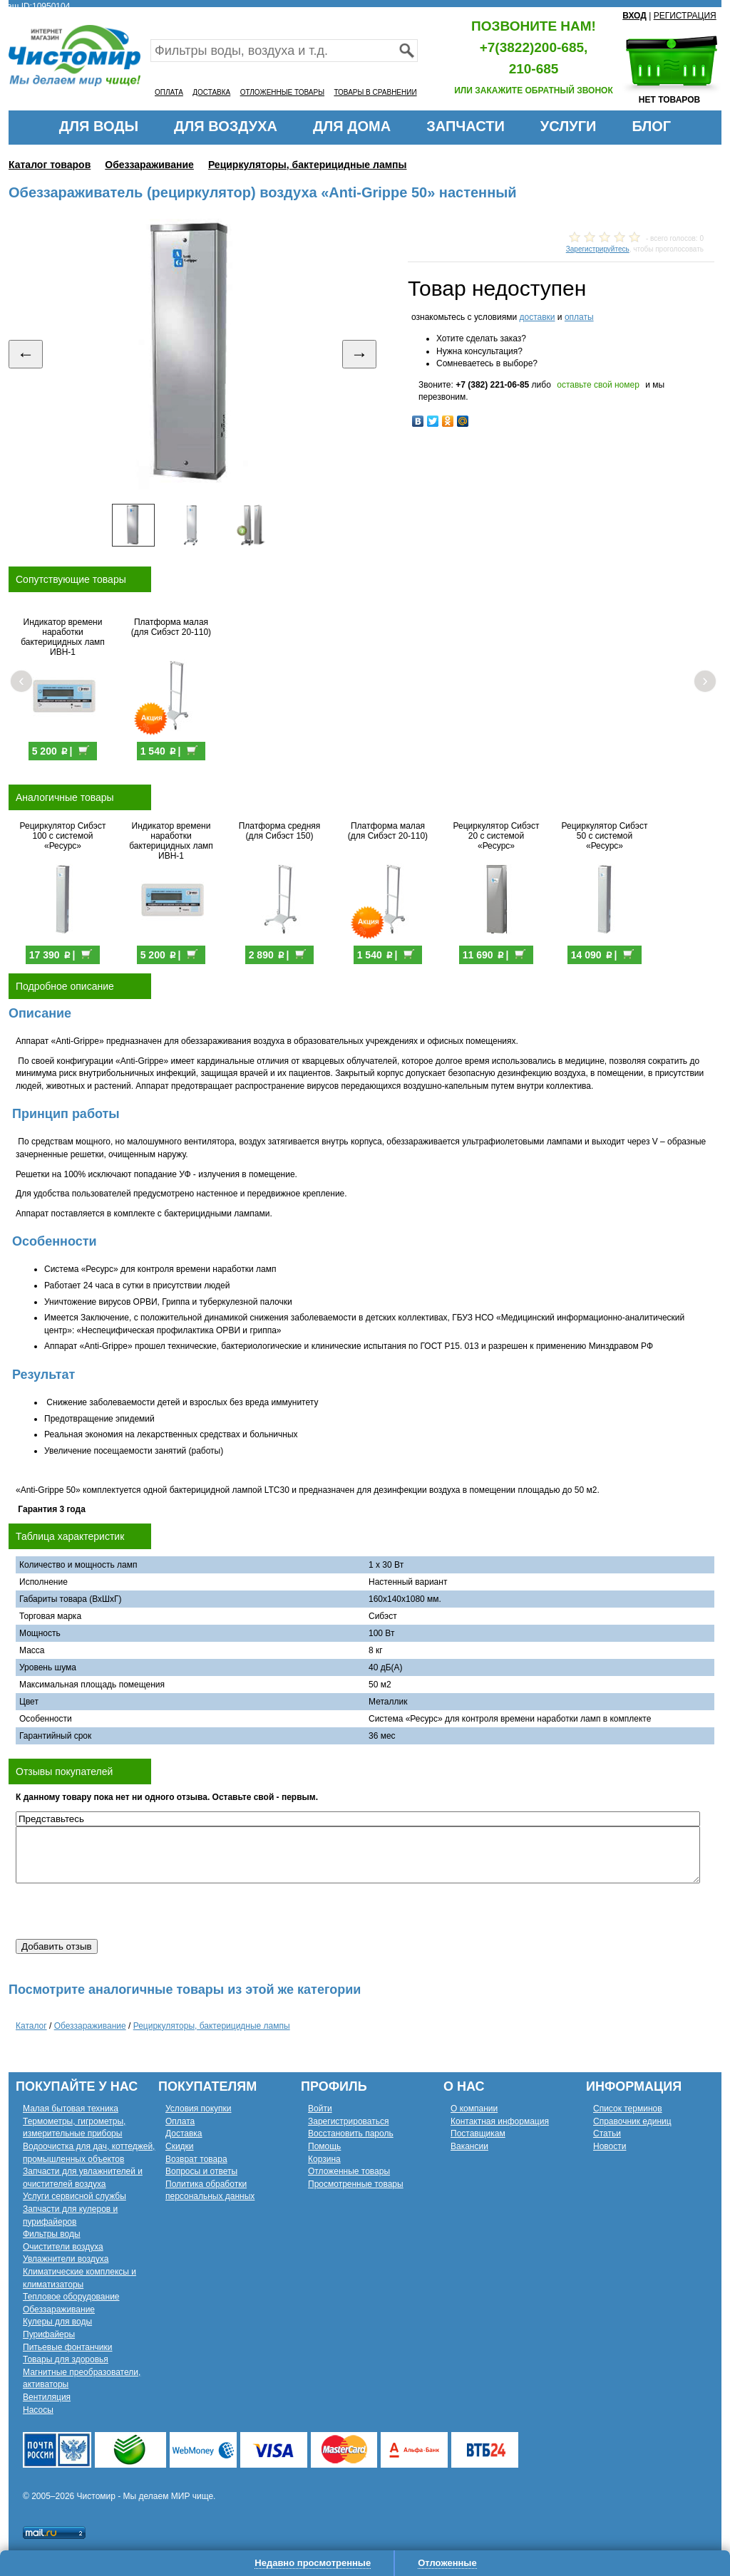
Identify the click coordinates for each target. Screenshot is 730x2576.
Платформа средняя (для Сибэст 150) (280, 831)
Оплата (180, 2121)
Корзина (324, 2159)
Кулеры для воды (57, 2322)
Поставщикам (478, 2133)
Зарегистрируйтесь (597, 249)
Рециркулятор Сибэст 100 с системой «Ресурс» (63, 836)
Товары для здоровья (65, 2359)
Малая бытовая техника (70, 2109)
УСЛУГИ (568, 126)
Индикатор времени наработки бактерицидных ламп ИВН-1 (70, 637)
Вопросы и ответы (201, 2171)
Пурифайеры (49, 2334)
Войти (320, 2109)
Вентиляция (47, 2397)
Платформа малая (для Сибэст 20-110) (178, 627)
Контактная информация (500, 2121)
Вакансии (469, 2146)
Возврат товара (196, 2159)
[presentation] (124, 1911)
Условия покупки (198, 2109)
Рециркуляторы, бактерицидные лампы (307, 164)
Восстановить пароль (351, 2133)
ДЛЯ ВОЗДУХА (225, 126)
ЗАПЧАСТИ (465, 126)
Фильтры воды (52, 2234)
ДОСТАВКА (211, 92)
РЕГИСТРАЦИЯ (685, 16)
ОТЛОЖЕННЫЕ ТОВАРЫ (282, 92)
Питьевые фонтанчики (68, 2347)
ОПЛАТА (169, 92)
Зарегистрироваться (348, 2121)
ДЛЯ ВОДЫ (98, 126)
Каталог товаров (50, 164)
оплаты (579, 317)
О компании (474, 2109)
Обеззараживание (149, 164)
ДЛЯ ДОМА (352, 126)
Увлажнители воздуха (65, 2259)
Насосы (38, 2410)
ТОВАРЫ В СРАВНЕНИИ (375, 92)
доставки (537, 317)
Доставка (183, 2133)
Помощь (324, 2146)
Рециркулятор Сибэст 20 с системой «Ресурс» (496, 836)
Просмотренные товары (355, 2184)
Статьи (607, 2133)
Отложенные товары (349, 2171)
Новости (609, 2146)
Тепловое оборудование (71, 2297)
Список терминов (627, 2109)
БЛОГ (651, 126)
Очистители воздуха (63, 2247)
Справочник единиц (632, 2121)
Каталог (31, 2026)
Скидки (179, 2146)
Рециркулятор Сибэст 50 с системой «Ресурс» (605, 836)
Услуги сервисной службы (74, 2196)
